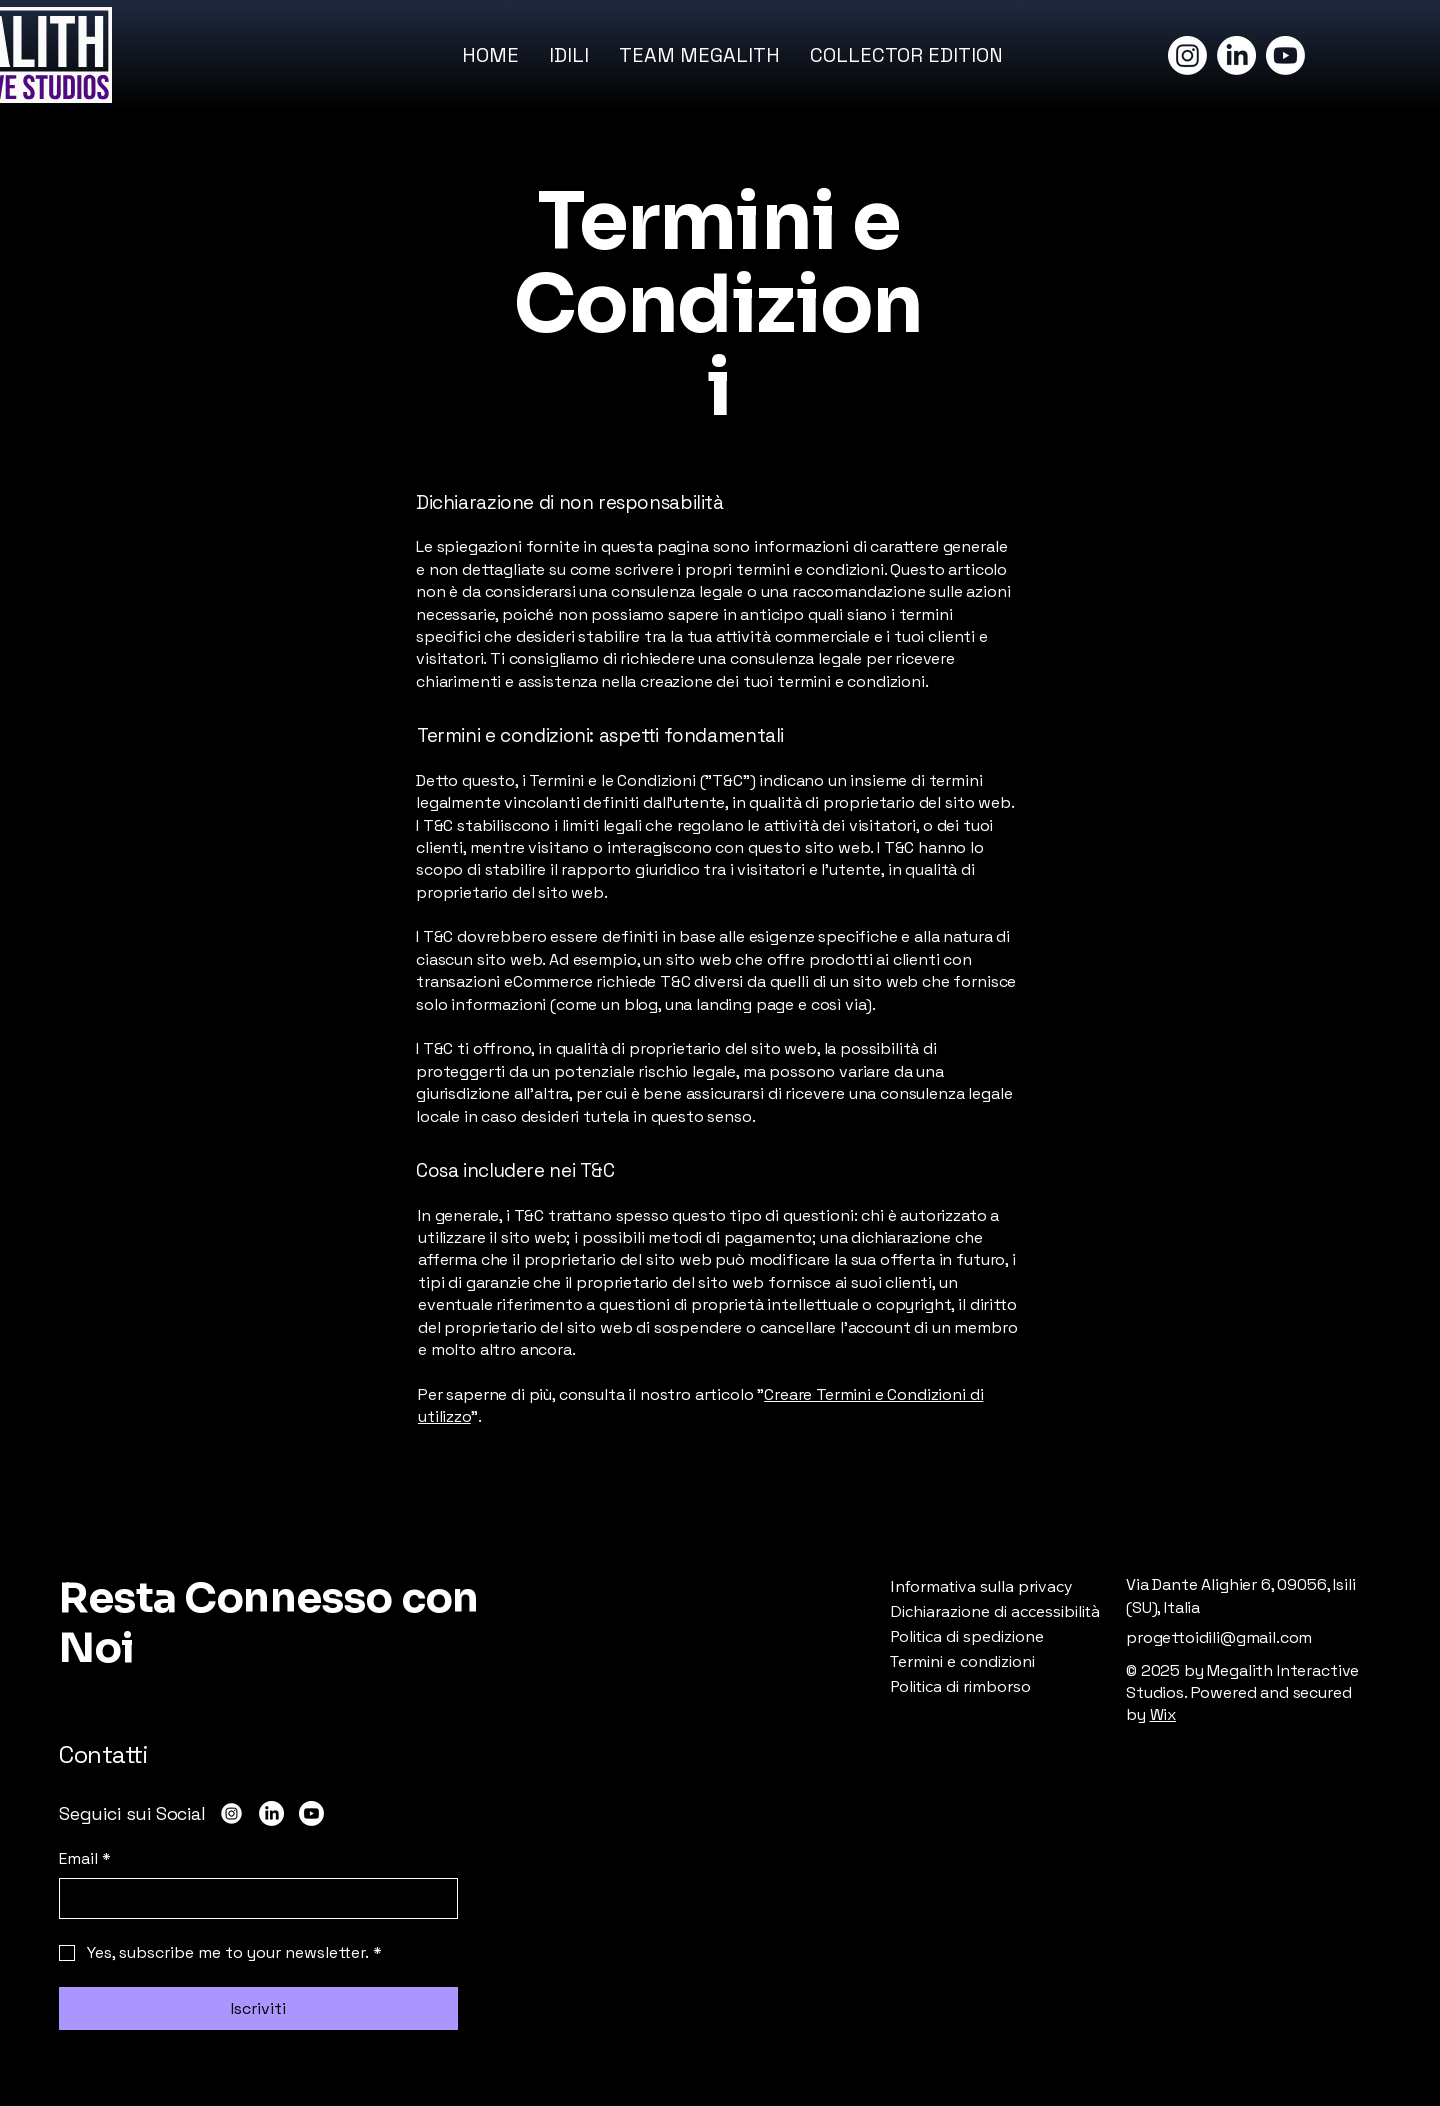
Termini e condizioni (962, 1661)
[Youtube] (1285, 55)
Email (85, 1859)
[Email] (252, 1898)
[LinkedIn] (1236, 55)
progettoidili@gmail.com (1219, 1637)
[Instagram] (1187, 55)
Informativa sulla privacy (981, 1586)
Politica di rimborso (960, 1686)
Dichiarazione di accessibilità (995, 1611)
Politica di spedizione (967, 1636)
